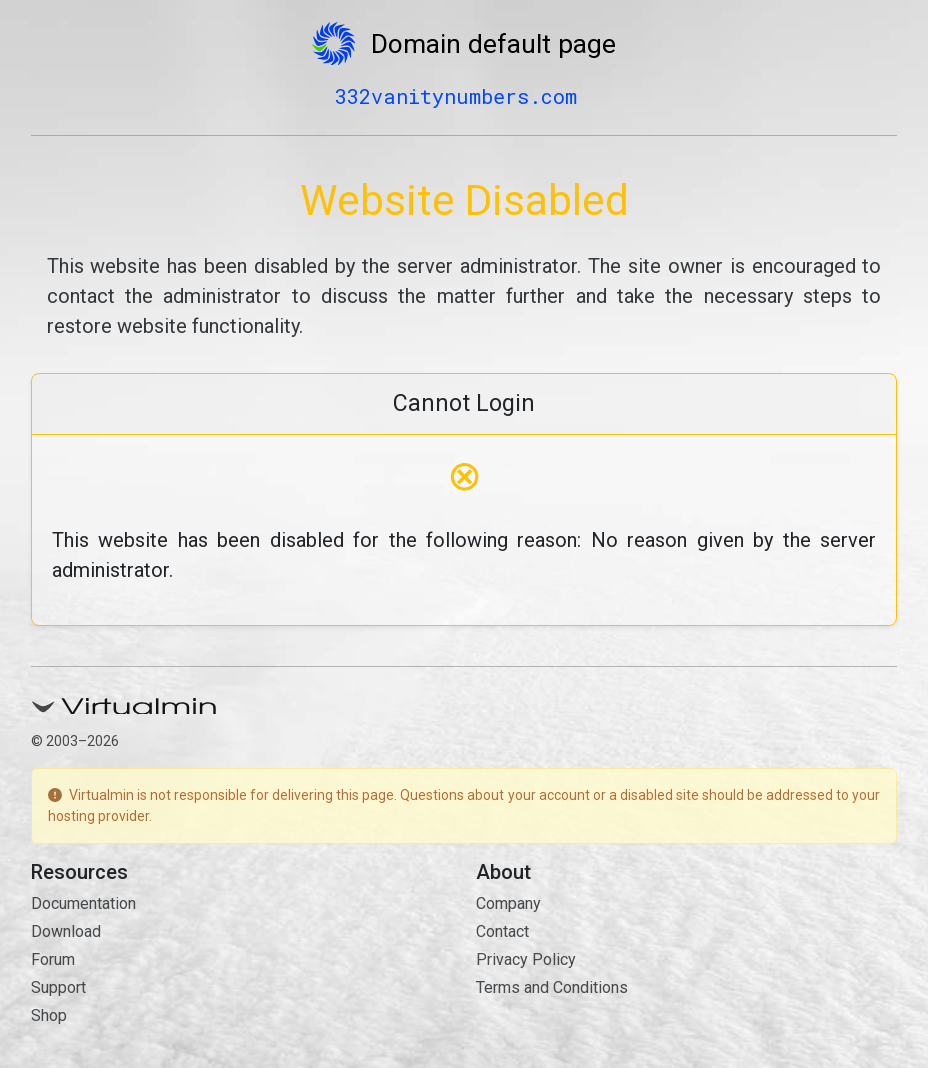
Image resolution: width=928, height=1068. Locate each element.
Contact (502, 931)
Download (66, 931)
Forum (53, 959)
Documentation (83, 903)
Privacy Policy (526, 959)
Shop (49, 1015)
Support (58, 987)
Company (508, 903)
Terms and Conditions (552, 987)
